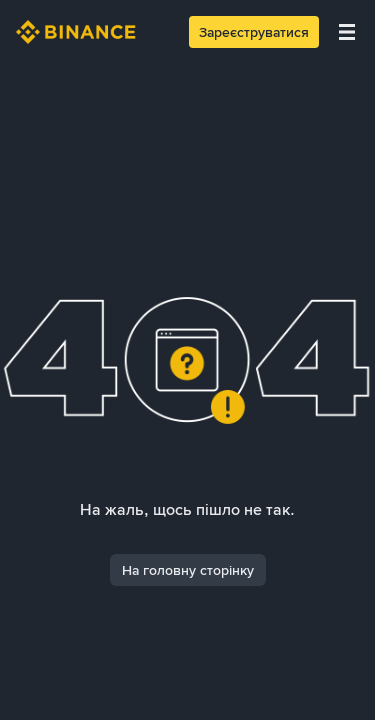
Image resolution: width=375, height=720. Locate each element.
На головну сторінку (188, 570)
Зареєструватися (254, 32)
